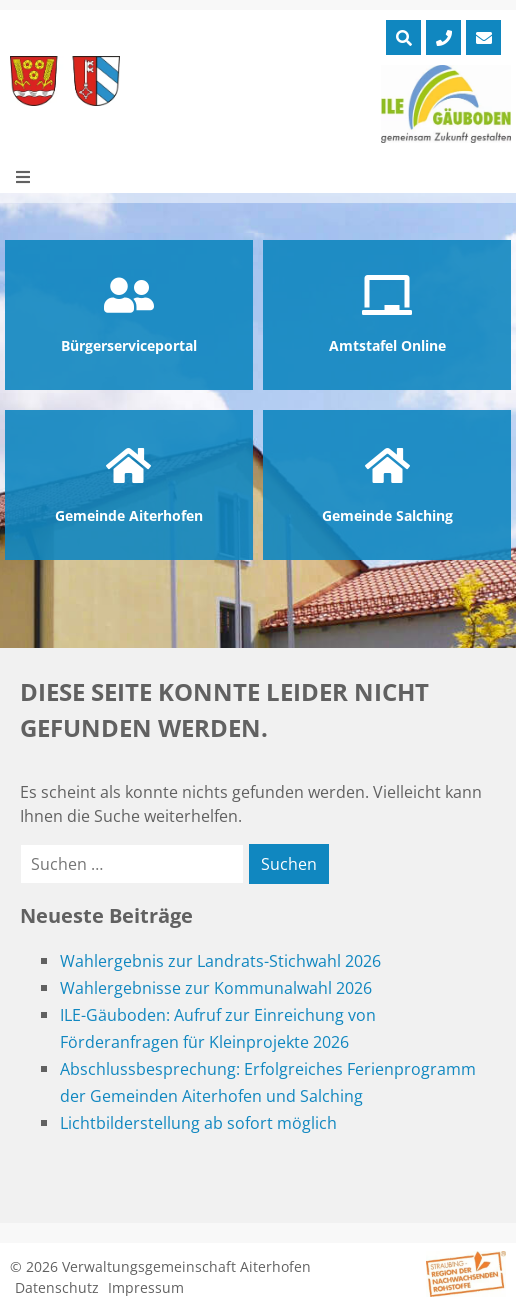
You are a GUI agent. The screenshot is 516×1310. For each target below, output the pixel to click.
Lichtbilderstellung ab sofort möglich (198, 1123)
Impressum (146, 1287)
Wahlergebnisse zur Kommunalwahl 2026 (216, 988)
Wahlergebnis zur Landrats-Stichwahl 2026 (220, 961)
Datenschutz (57, 1287)
